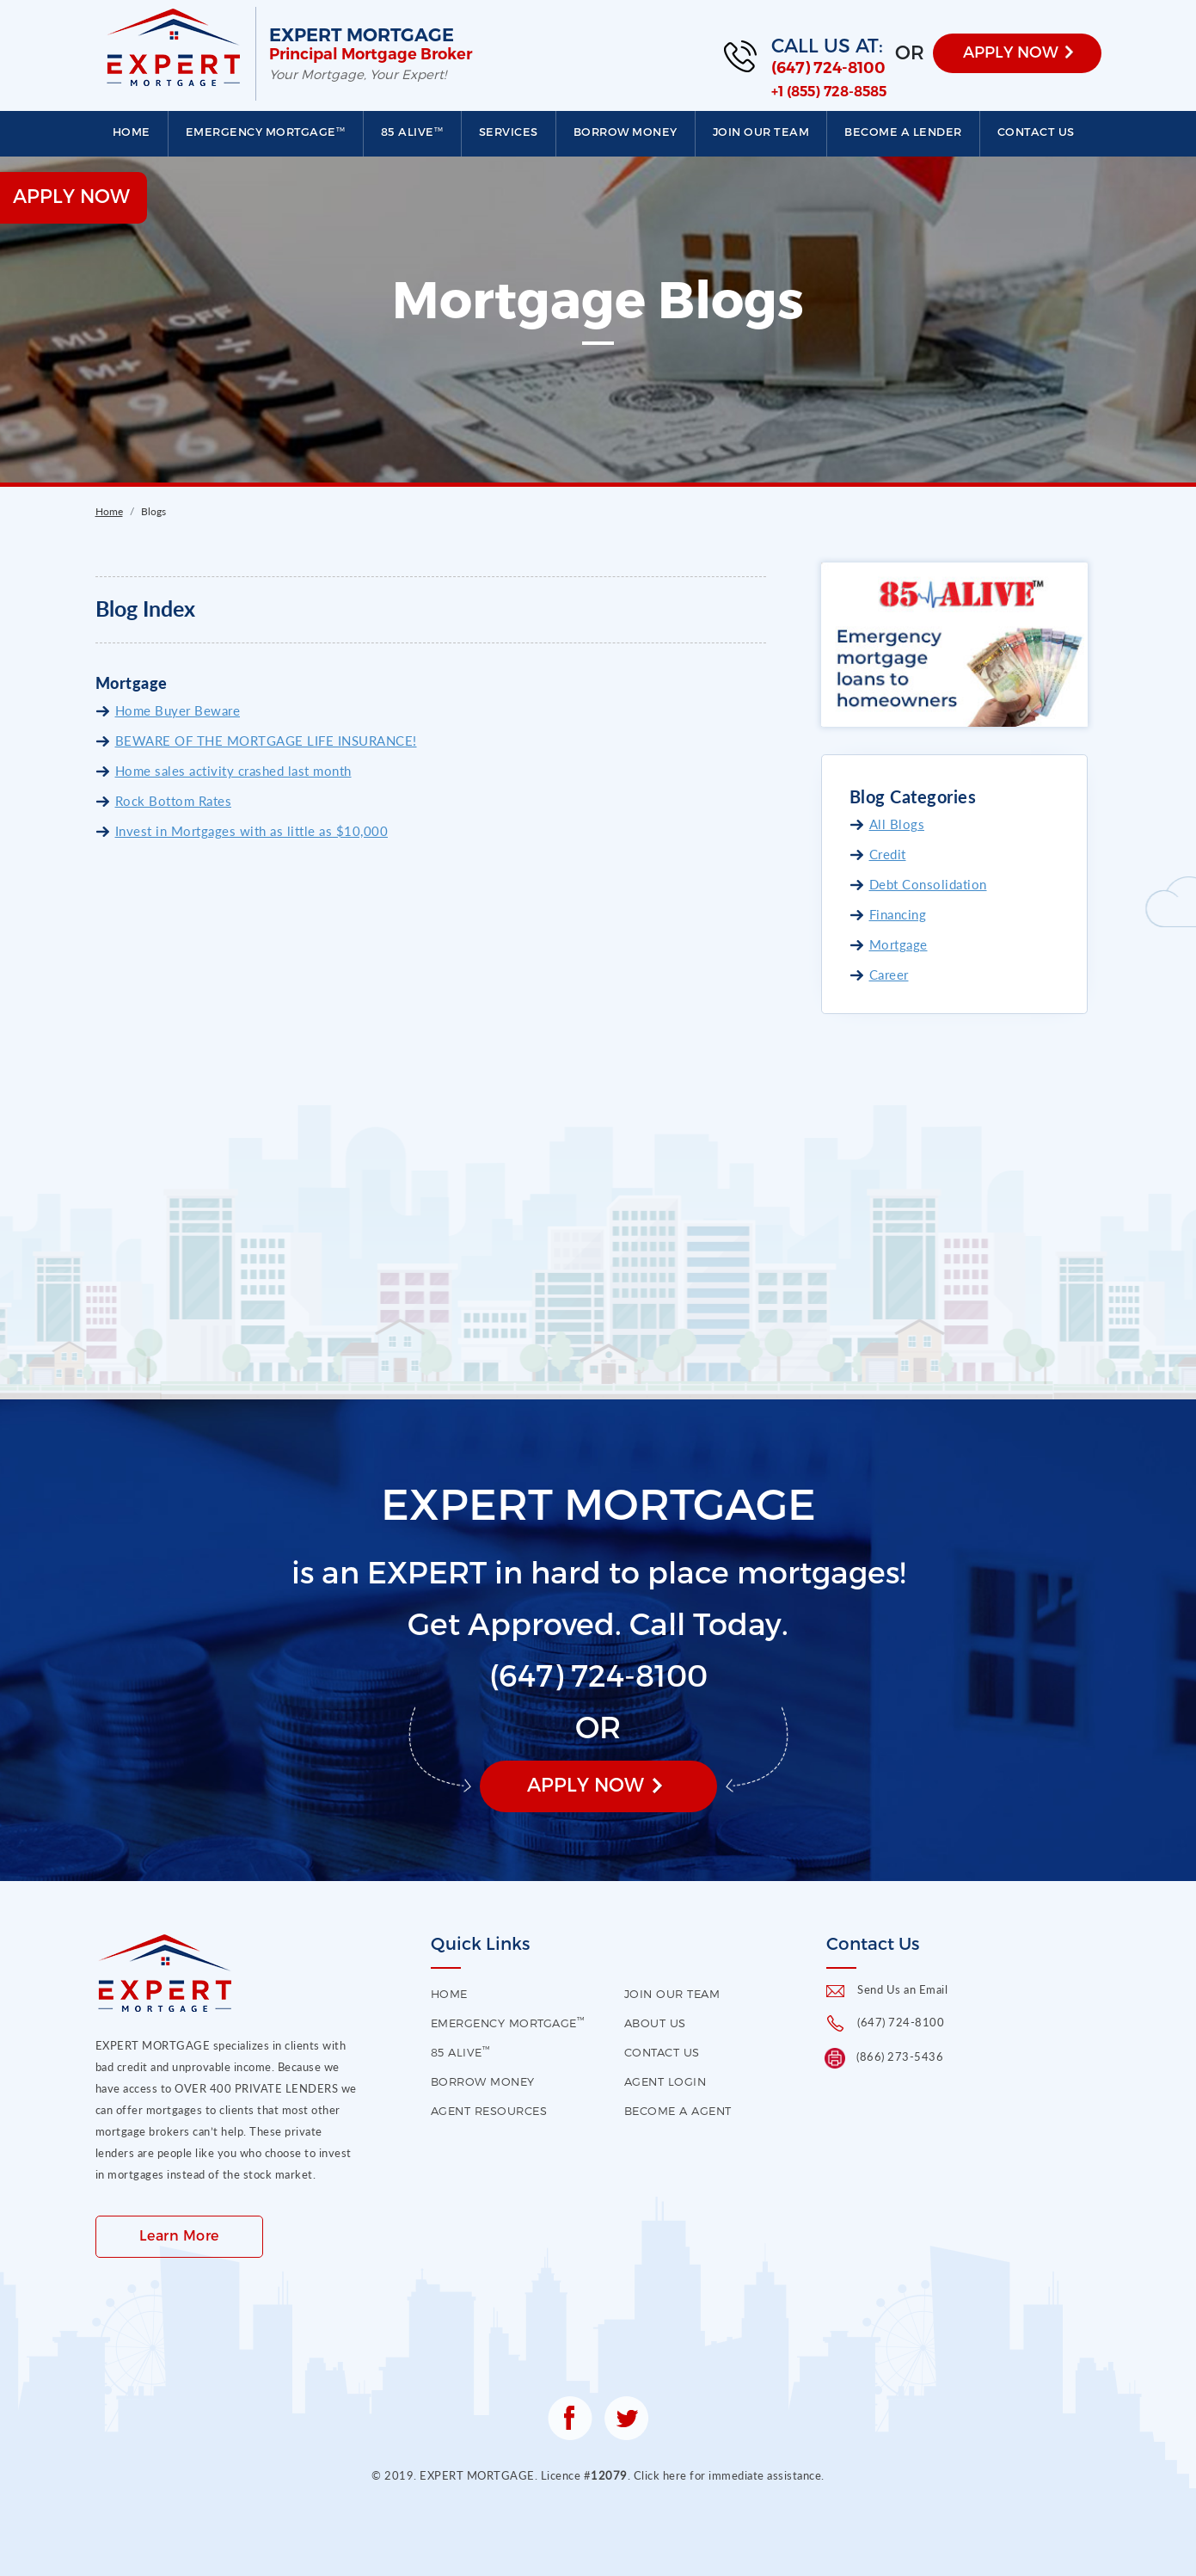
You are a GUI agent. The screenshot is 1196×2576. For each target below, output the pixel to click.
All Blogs (897, 824)
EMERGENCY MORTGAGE (266, 131)
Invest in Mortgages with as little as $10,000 (252, 831)
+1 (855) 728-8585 (828, 91)
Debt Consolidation (928, 884)
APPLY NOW (1010, 51)
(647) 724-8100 (828, 67)
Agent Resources (489, 2111)
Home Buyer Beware (178, 710)
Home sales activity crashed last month (233, 770)
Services (508, 131)
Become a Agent (678, 2111)
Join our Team (761, 131)
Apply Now (585, 1784)
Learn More (179, 2235)
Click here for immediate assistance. (729, 2475)
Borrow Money (625, 131)
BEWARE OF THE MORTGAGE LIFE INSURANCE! (266, 740)
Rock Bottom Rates (173, 800)
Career (889, 974)
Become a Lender (903, 131)
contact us (662, 2052)
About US (655, 2023)
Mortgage (898, 944)
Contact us (1036, 131)
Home (131, 131)
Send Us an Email (902, 1989)
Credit (887, 854)
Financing (898, 914)
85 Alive (412, 131)
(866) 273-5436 (899, 2056)
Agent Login (665, 2081)
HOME (449, 1994)
